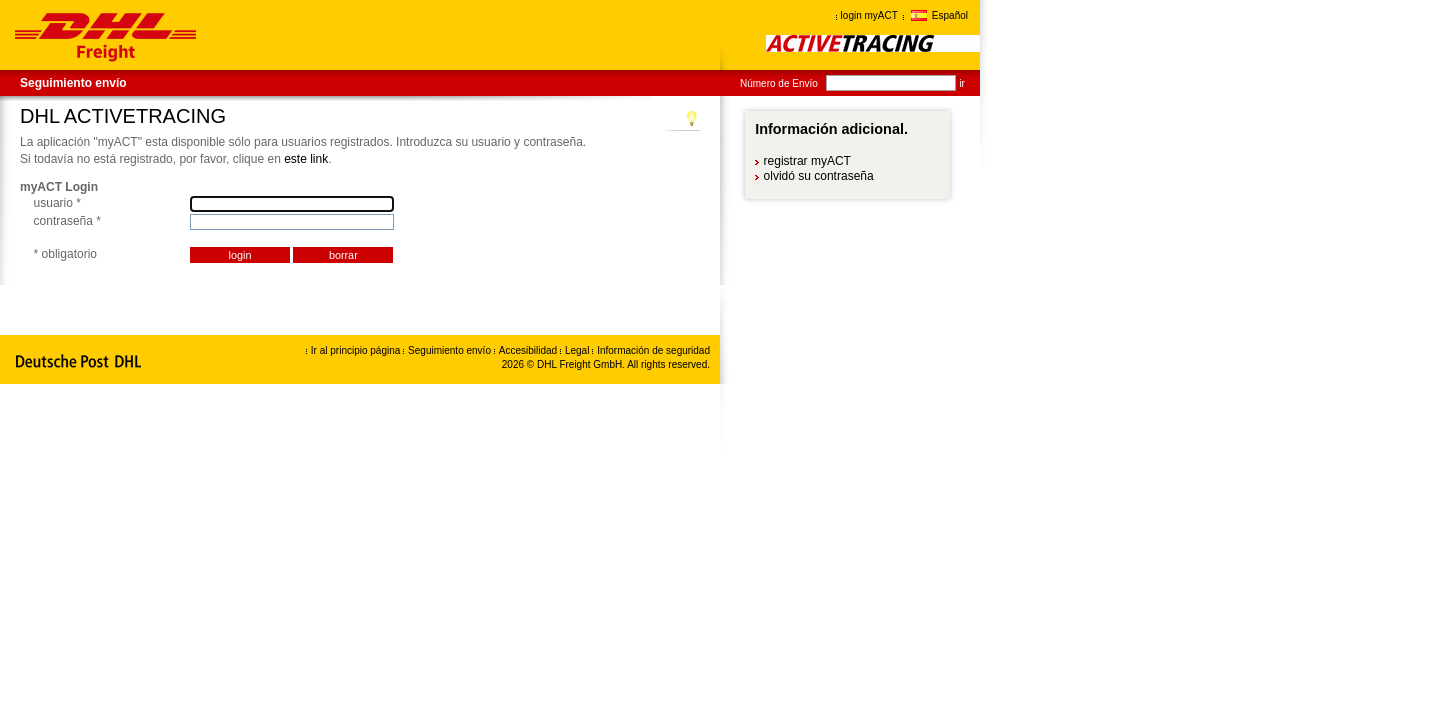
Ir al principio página (356, 350)
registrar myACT (807, 161)
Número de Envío (779, 83)
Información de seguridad (653, 350)
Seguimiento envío (73, 83)
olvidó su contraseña (819, 176)
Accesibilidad (529, 350)
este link (306, 159)
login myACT (869, 15)
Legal (578, 350)
